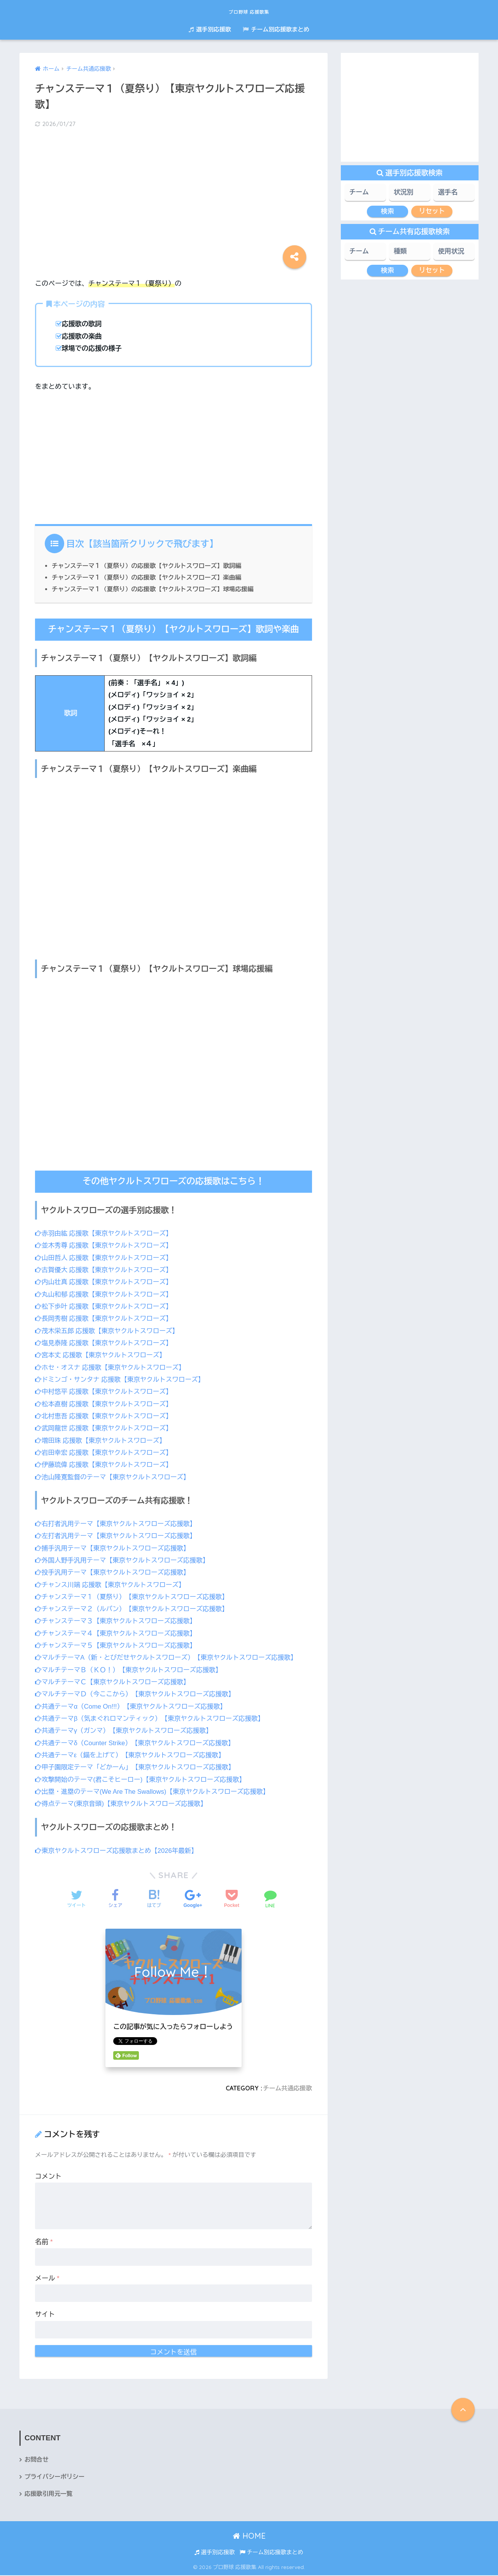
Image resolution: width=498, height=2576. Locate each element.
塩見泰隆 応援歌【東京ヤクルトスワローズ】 (106, 1343)
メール (47, 2278)
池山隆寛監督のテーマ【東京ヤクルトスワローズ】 (115, 1477)
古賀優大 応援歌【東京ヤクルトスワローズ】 (106, 1270)
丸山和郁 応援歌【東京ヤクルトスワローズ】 (106, 1294)
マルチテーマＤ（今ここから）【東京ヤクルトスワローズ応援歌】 (138, 1694)
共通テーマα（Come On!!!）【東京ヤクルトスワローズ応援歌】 (134, 1706)
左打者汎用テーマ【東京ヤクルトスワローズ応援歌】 (118, 1536)
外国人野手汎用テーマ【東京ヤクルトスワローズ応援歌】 (125, 1560)
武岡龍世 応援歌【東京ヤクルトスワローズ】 (106, 1428)
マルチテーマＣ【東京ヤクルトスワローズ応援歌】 (115, 1682)
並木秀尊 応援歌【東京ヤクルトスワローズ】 (106, 1245)
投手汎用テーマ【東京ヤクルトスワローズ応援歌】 (115, 1572)
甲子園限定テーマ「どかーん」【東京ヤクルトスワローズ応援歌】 (138, 1767)
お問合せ (37, 2460)
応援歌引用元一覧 (49, 2495)
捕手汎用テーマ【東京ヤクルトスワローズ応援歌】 (115, 1548)
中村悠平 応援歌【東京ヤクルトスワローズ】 (106, 1391)
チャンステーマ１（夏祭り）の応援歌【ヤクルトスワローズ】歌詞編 (150, 565)
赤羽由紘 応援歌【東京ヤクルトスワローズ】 (106, 1233)
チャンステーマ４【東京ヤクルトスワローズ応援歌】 (118, 1633)
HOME (249, 2537)
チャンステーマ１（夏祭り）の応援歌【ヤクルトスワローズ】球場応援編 (156, 588)
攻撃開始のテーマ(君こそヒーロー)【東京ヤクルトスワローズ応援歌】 (144, 1779)
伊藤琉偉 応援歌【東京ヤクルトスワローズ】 (106, 1464)
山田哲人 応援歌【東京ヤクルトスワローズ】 (106, 1258)
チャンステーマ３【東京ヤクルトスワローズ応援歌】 (118, 1621)
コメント (48, 2176)
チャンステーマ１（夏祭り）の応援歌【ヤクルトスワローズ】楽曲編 (150, 577)
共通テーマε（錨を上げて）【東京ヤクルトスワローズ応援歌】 (133, 1755)
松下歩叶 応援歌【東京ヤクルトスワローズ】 (106, 1306)
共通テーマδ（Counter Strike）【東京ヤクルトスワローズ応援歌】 (138, 1743)
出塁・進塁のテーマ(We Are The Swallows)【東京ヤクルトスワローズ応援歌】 (156, 1791)
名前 (44, 2242)
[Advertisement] (173, 196)
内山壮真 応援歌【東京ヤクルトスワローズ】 (106, 1282)
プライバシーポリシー (55, 2477)
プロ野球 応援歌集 (249, 10)
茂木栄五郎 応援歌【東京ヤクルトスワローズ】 (109, 1331)
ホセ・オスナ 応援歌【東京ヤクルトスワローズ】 (112, 1367)
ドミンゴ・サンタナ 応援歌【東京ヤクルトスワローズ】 (122, 1379)
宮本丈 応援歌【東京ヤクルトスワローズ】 (102, 1355)
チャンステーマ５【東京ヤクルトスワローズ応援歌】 (118, 1645)
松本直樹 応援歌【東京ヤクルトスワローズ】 (106, 1404)
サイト (45, 2314)
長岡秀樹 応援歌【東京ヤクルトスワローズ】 (106, 1318)
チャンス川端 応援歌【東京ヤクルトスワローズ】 (112, 1584)
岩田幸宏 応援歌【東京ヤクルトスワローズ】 (106, 1452)
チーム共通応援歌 (286, 2088)
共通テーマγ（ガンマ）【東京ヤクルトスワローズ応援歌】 (126, 1730)
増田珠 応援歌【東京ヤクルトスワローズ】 (102, 1440)
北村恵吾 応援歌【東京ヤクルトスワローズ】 (106, 1416)
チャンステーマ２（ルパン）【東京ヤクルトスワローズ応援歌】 (135, 1609)
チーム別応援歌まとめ (276, 29)
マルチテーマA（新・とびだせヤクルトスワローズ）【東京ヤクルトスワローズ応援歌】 (170, 1657)
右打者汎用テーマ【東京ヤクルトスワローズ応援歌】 (118, 1523)
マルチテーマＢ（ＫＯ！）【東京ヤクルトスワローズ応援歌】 (131, 1670)
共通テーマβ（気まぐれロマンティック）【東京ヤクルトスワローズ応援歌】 (153, 1718)
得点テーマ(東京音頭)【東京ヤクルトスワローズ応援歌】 (123, 1803)
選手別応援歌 (210, 29)
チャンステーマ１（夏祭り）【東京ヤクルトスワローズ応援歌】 (135, 1597)
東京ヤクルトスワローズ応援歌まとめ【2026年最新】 (119, 1850)
